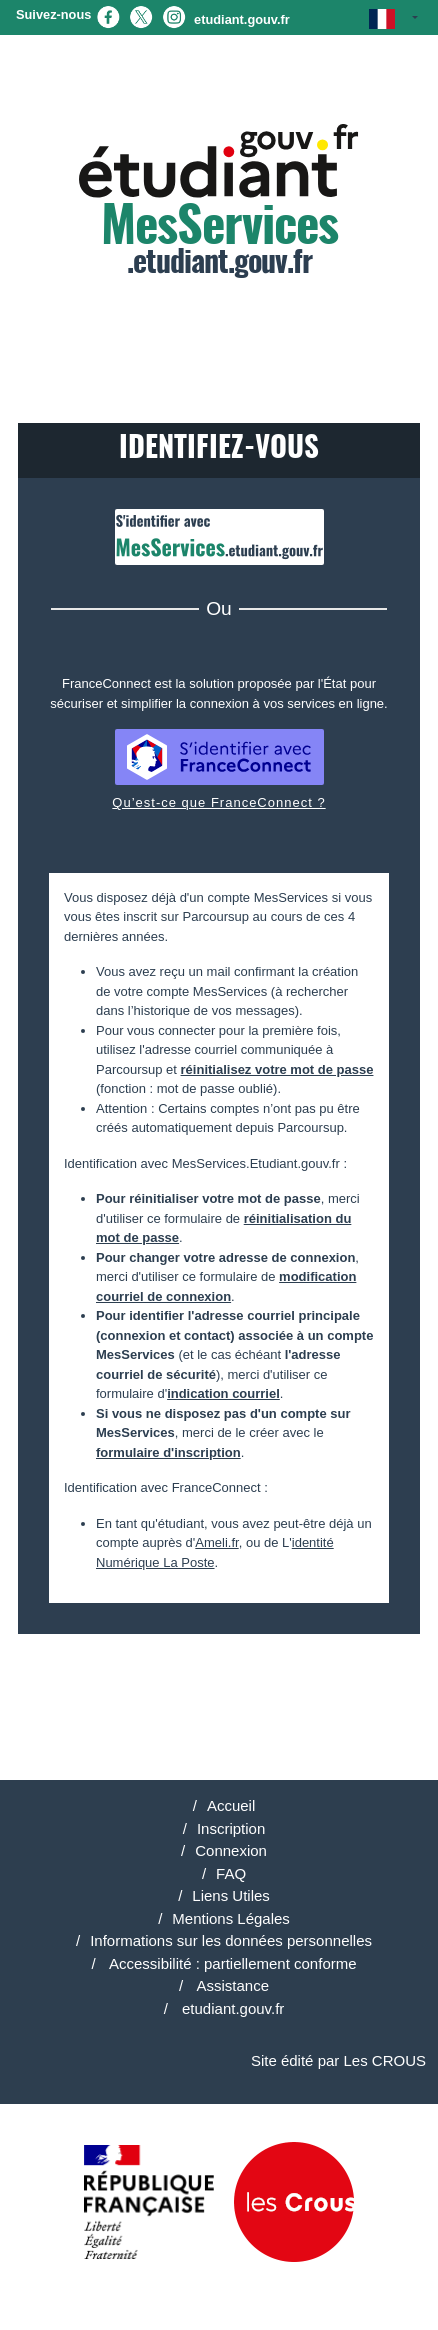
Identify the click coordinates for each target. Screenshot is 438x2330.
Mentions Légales (231, 1918)
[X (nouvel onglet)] (141, 15)
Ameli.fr (216, 1542)
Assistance (231, 1985)
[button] (393, 17)
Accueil (231, 1805)
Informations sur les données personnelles (231, 1940)
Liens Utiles (231, 1895)
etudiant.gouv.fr (242, 19)
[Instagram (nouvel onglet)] (174, 15)
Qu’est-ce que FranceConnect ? (218, 802)
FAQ (231, 1873)
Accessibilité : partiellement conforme (231, 1963)
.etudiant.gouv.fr (219, 201)
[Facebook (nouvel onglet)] (108, 15)
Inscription (231, 1828)
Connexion (231, 1850)
